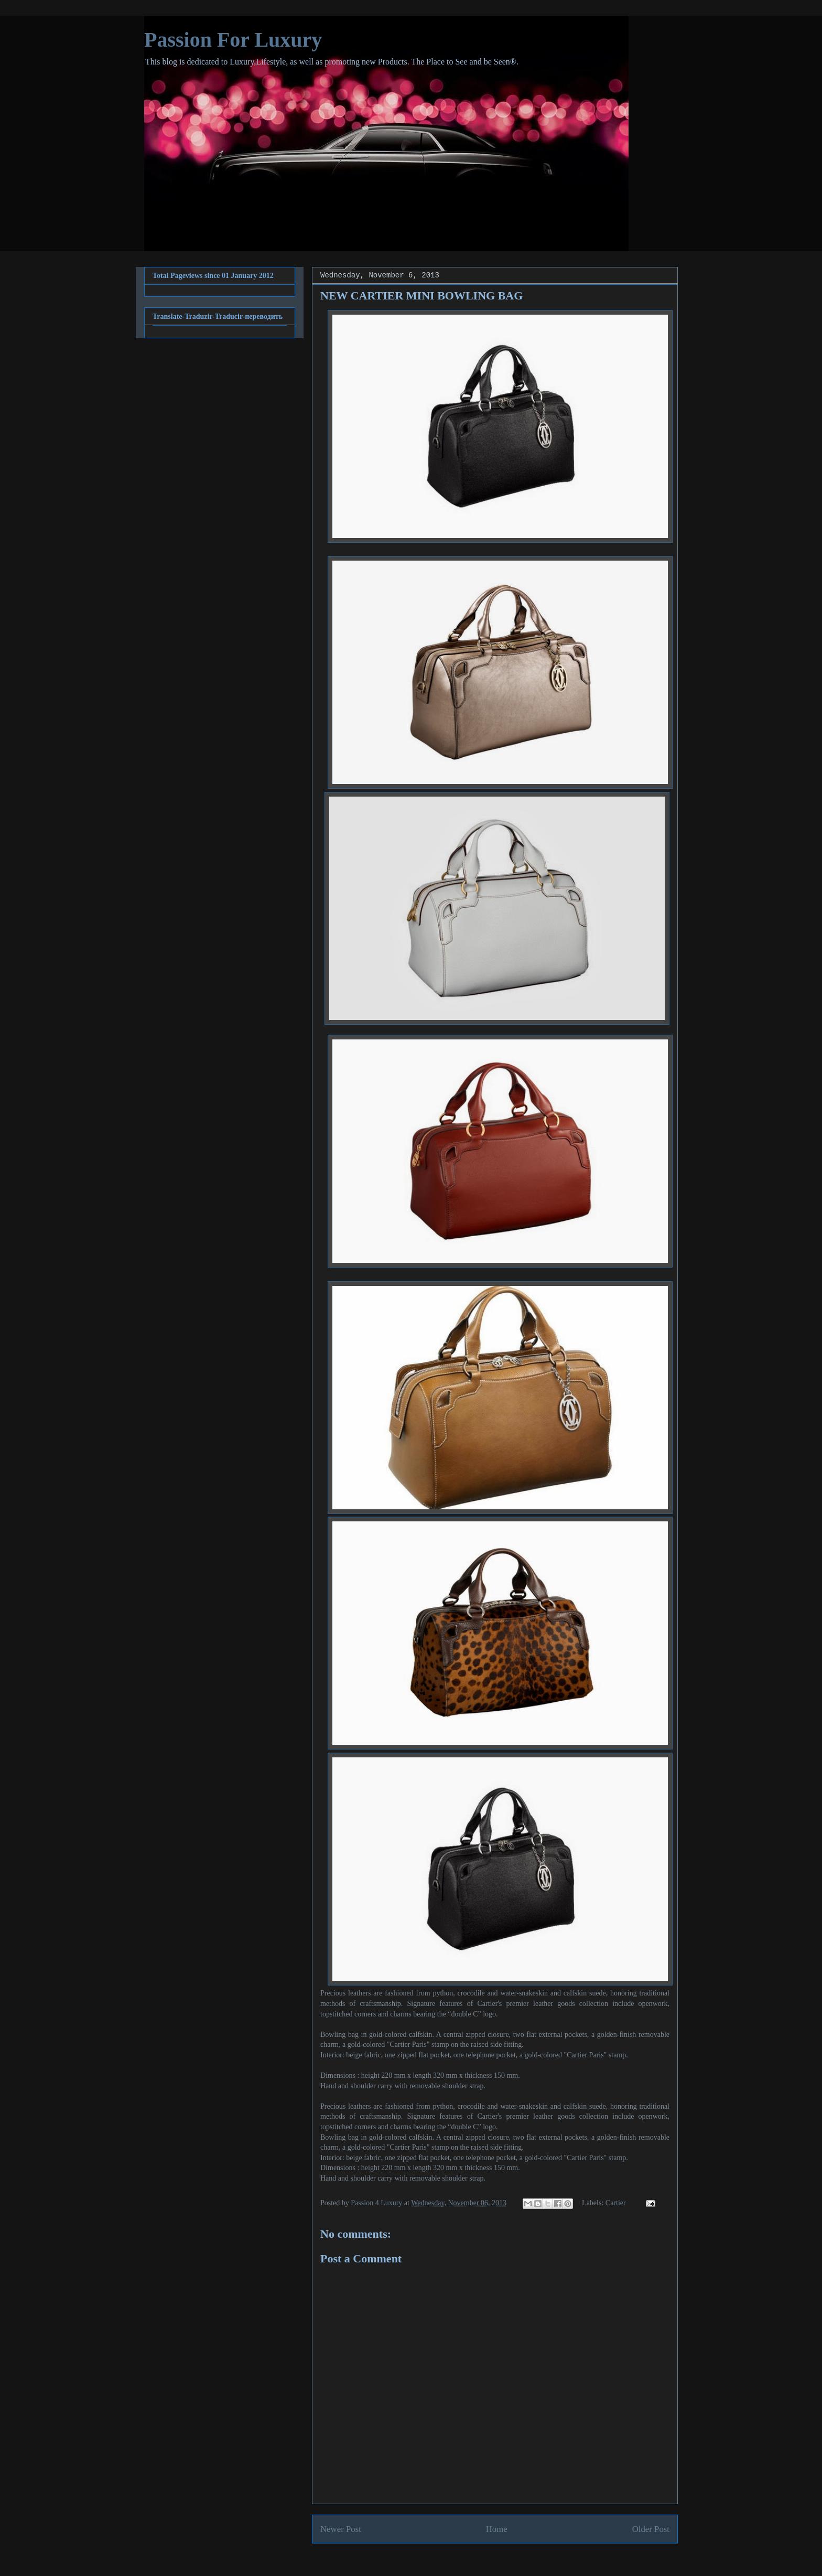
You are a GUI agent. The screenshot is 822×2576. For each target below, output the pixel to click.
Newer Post (340, 2529)
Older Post (650, 2529)
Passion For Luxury (233, 39)
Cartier (615, 2203)
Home (496, 2529)
